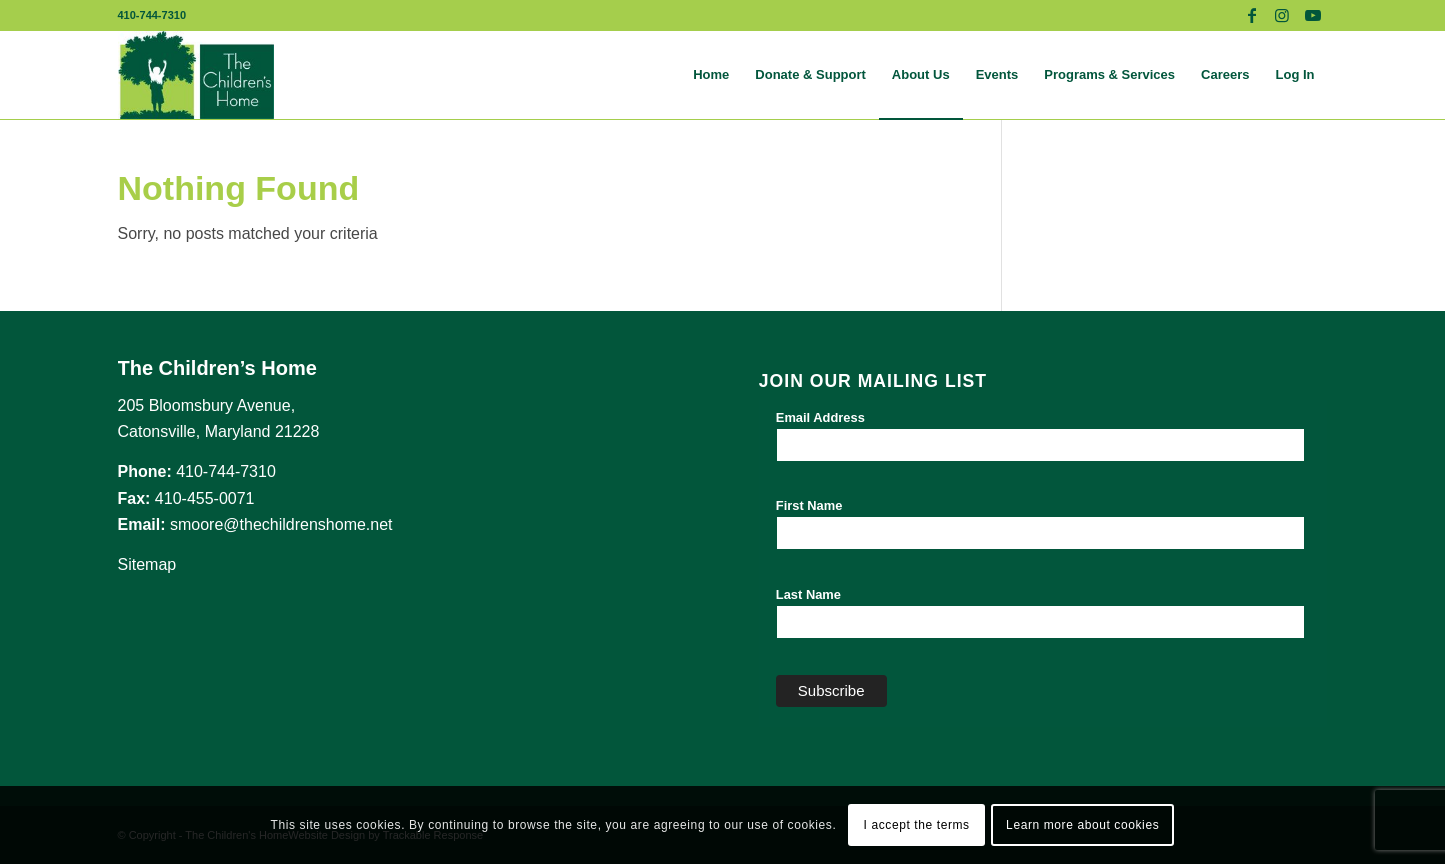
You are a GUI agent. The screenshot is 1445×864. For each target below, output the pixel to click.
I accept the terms (917, 825)
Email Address (820, 417)
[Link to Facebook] (1252, 15)
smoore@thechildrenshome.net (281, 524)
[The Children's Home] (196, 75)
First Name (809, 505)
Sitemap (147, 564)
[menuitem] (711, 75)
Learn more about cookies (1082, 825)
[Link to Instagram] (1282, 15)
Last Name (808, 594)
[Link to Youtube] (1313, 15)
